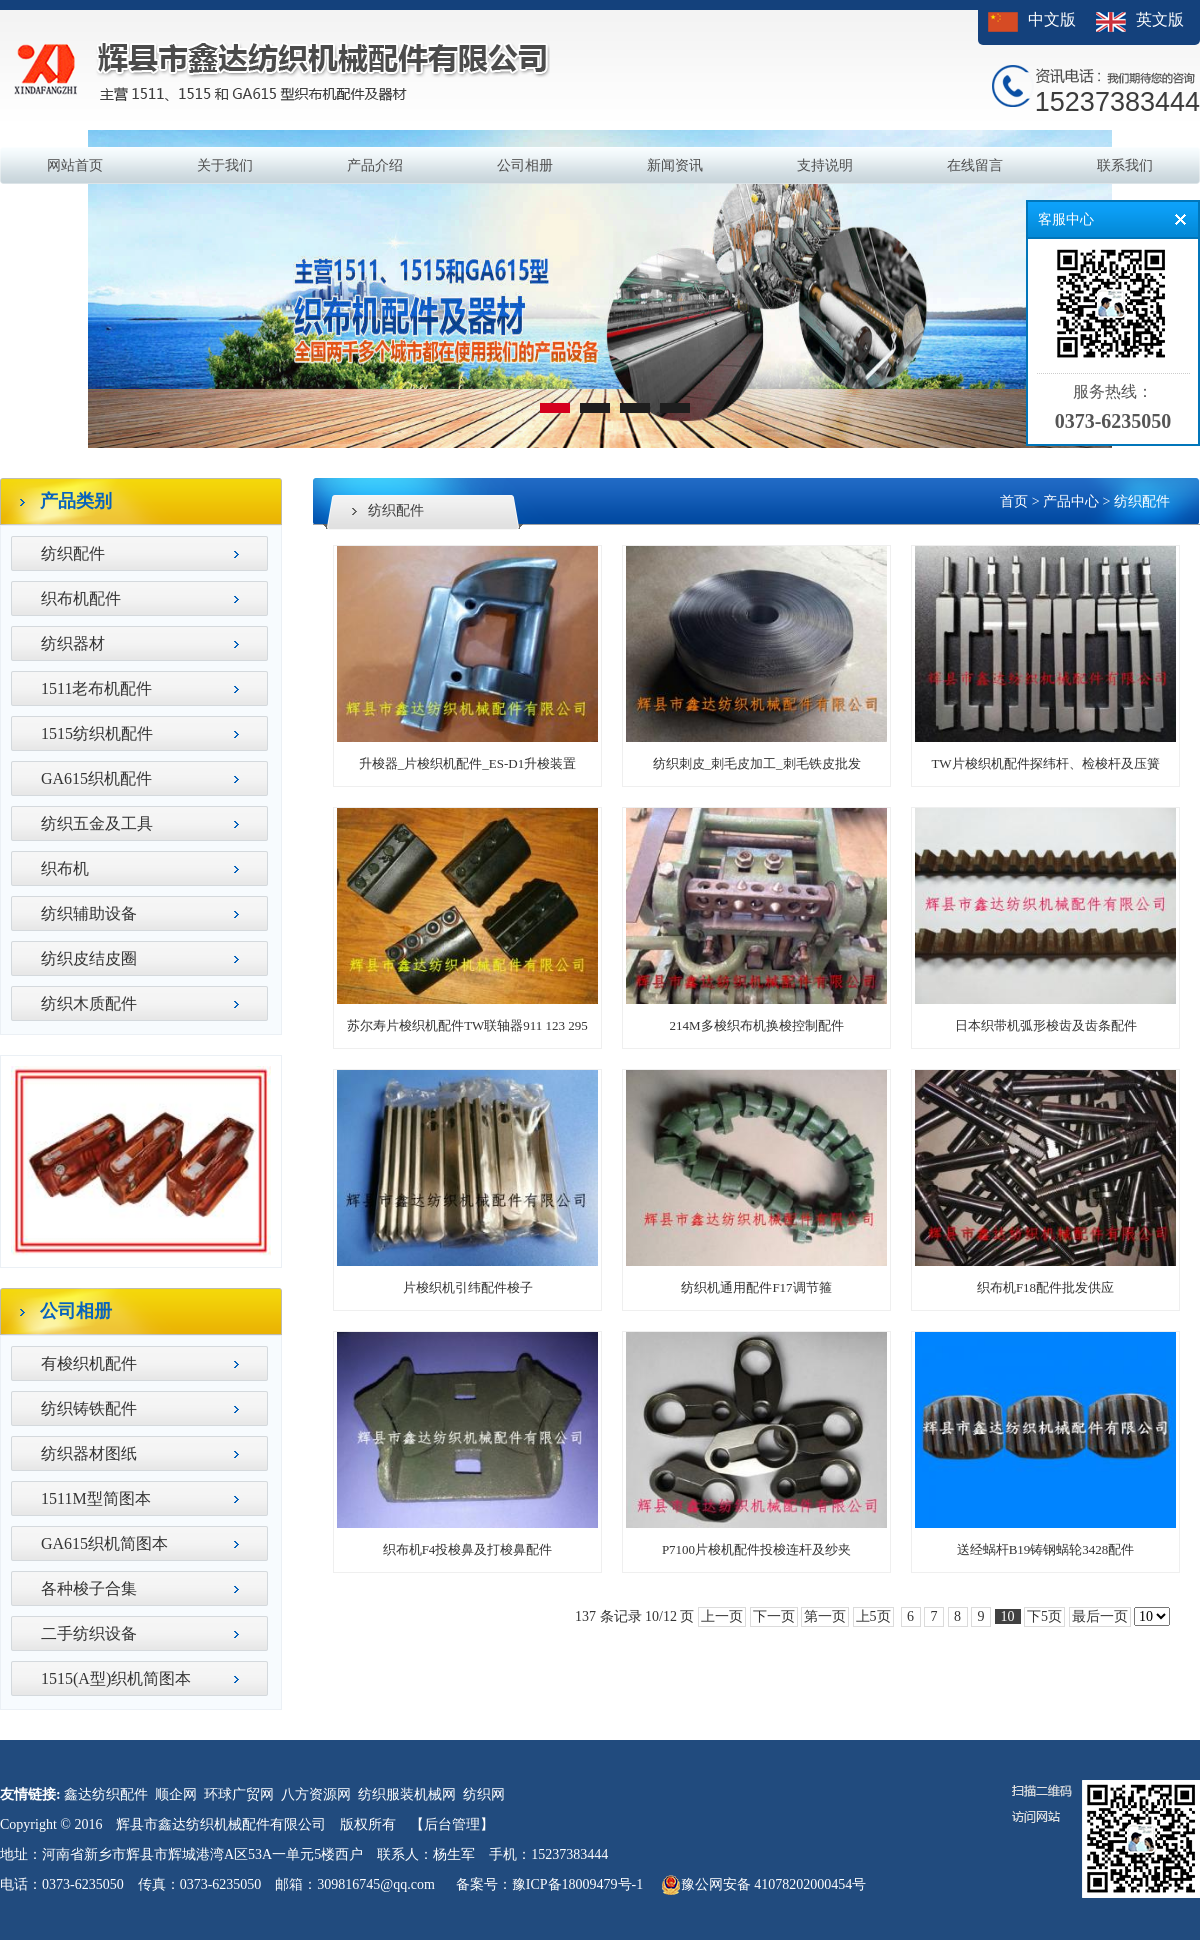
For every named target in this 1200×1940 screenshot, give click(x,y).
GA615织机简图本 (104, 1543)
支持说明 (825, 165)
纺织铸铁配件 (89, 1408)
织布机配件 (81, 598)
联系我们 (1125, 165)
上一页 (722, 1616)
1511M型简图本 (96, 1498)
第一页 (825, 1616)
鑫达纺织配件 (106, 1794)
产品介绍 (375, 165)
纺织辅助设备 (89, 913)
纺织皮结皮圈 (89, 958)
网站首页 (75, 165)
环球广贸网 (239, 1794)
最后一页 (1100, 1616)
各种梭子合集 (89, 1588)
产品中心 (1071, 501)
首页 (1014, 501)
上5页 (873, 1616)
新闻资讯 (675, 165)
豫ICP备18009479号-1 (577, 1884)
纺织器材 (73, 643)
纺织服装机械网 (407, 1794)
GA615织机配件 (96, 778)
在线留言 (975, 165)
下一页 (774, 1616)
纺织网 (484, 1794)
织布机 (65, 868)
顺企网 (176, 1794)
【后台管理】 (452, 1824)
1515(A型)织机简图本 (116, 1678)
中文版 (1052, 19)
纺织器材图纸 (89, 1453)
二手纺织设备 (89, 1633)
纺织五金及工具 (97, 823)
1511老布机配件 (96, 688)
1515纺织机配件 (97, 733)
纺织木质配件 (89, 1003)
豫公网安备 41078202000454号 (764, 1885)
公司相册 (525, 165)
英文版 (1160, 19)
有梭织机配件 (89, 1363)
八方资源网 (316, 1794)
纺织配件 (73, 553)
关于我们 (225, 165)
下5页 (1044, 1616)
